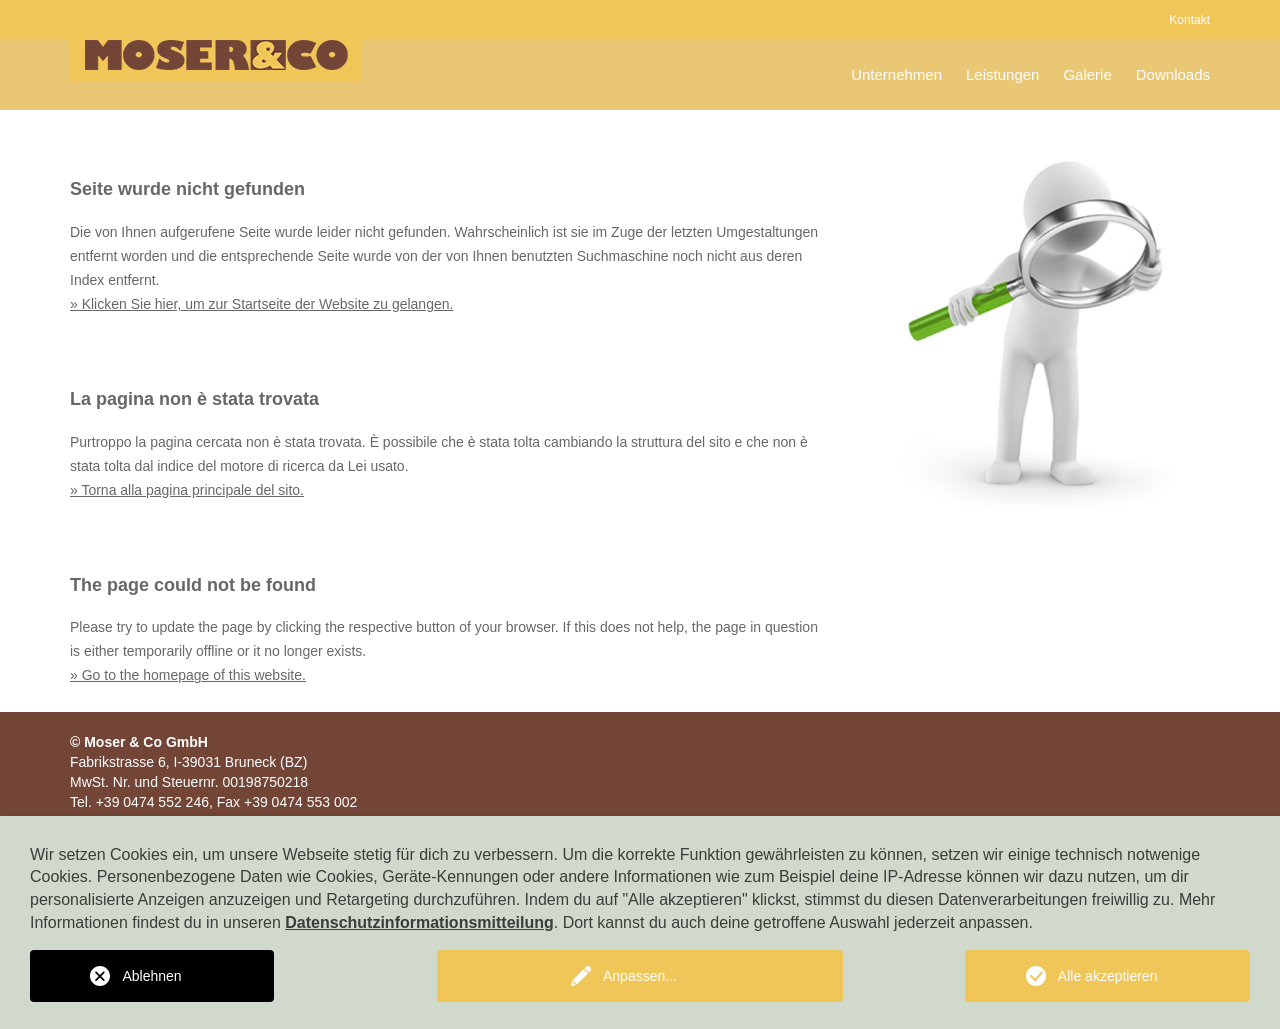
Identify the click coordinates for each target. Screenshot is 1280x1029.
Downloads (1173, 74)
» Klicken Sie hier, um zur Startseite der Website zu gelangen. (261, 304)
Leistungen (1002, 74)
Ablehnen (151, 976)
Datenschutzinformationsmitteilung (419, 922)
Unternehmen (896, 74)
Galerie (1087, 74)
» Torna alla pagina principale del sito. (187, 490)
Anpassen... (640, 976)
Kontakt (1189, 20)
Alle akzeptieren (1108, 976)
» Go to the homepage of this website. (188, 675)
